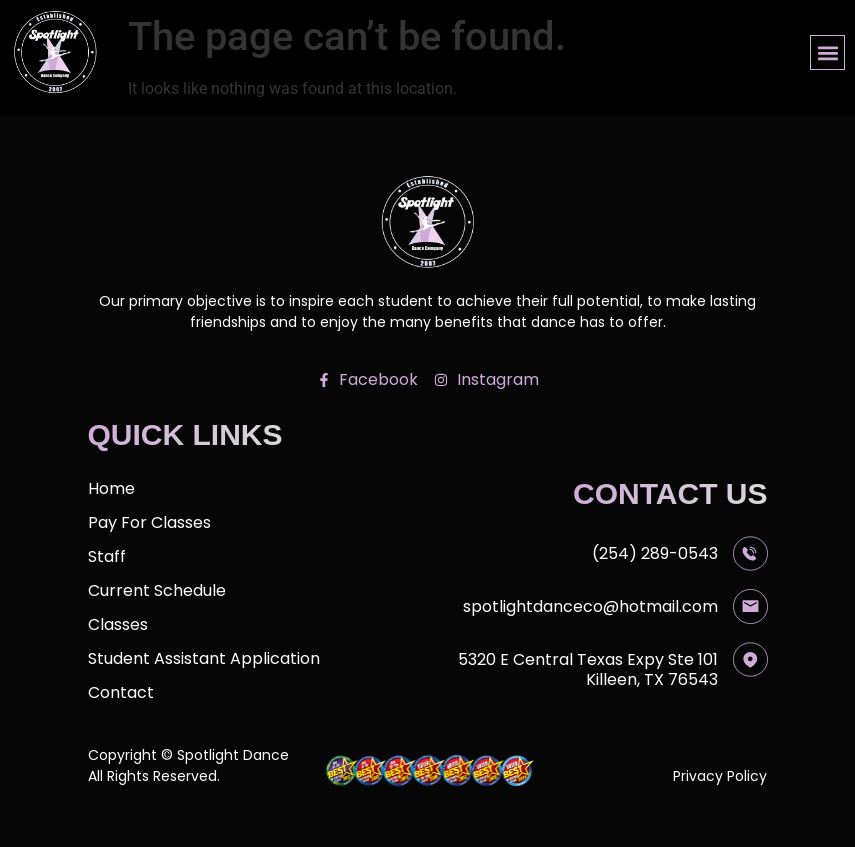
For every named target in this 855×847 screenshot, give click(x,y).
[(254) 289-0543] (750, 553)
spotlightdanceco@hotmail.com (590, 606)
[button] (827, 52)
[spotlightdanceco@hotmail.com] (750, 606)
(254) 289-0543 (655, 553)
